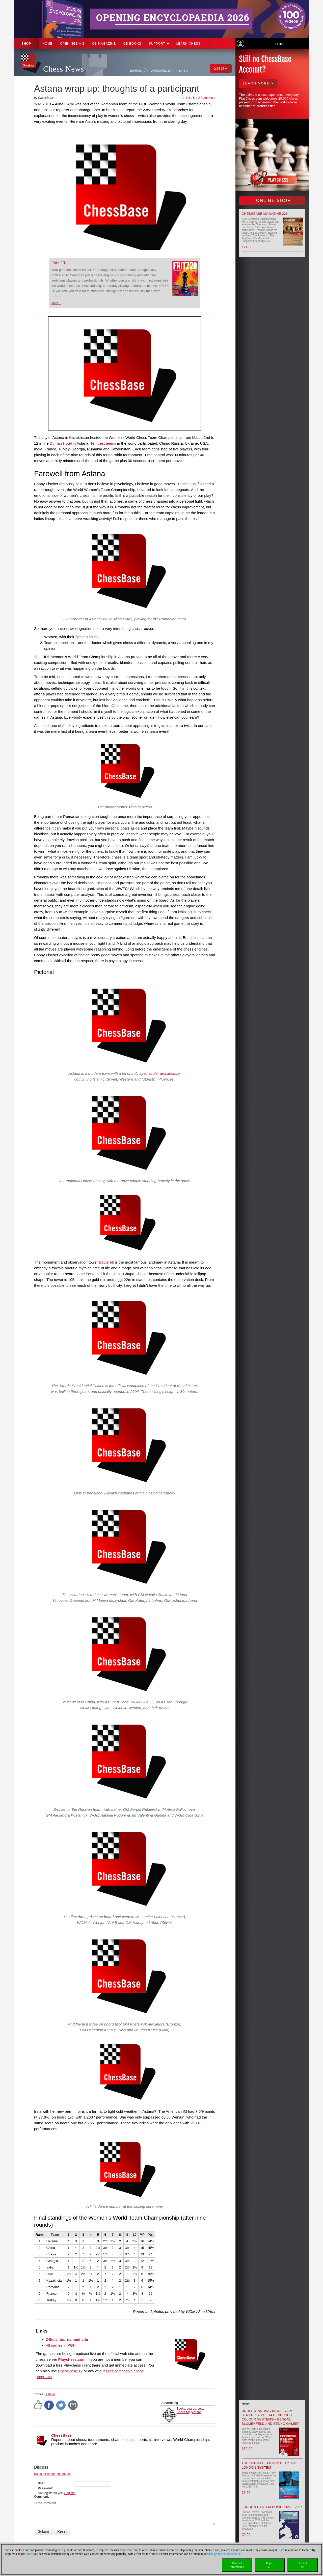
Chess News (63, 69)
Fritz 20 (58, 263)
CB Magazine (104, 43)
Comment (41, 2496)
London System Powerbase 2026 (272, 2507)
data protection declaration (224, 2554)
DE (170, 70)
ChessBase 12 (70, 2371)
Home (47, 43)
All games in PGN (60, 2345)
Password (45, 2488)
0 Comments (206, 98)
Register (70, 2493)
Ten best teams (103, 443)
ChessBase (61, 2435)
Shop (26, 43)
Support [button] (159, 43)
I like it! (190, 98)
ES (181, 70)
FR (186, 70)
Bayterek (106, 1262)
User (41, 2483)
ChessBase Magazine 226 (265, 214)
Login (278, 44)
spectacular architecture (160, 1073)
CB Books (132, 43)
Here (30, 2554)
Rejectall (270, 2565)
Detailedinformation (237, 2565)
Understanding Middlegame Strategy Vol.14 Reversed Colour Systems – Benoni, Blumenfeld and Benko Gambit (270, 2417)
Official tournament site (67, 2339)
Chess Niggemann (189, 2412)
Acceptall (302, 2565)
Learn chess (188, 43)
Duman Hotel (61, 443)
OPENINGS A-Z (72, 43)
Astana (50, 2394)
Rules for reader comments (52, 2474)
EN (176, 70)
